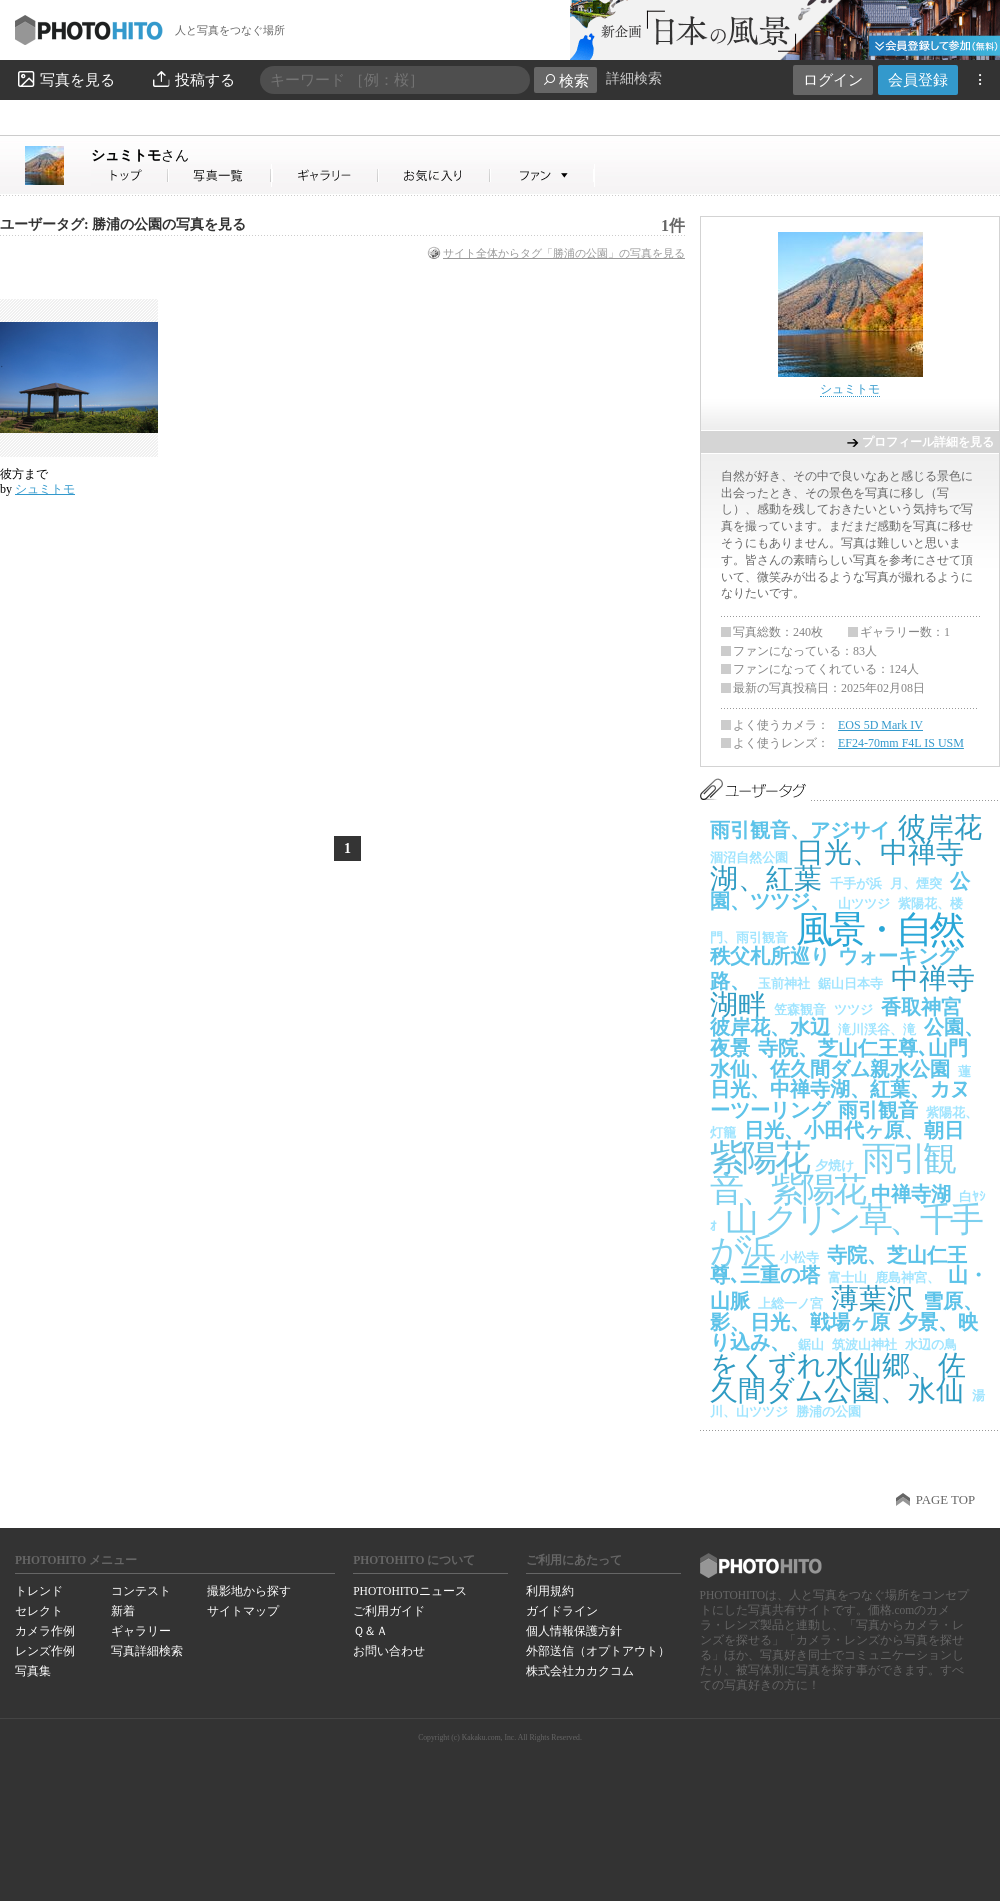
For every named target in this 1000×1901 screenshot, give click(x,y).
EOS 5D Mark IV (880, 725)
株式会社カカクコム (580, 1671)
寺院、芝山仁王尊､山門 (863, 1048)
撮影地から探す (249, 1591)
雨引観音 (878, 1110)
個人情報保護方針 (574, 1631)
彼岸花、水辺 (770, 1027)
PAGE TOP (945, 1500)
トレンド (39, 1591)
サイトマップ (243, 1611)
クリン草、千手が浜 (845, 1235)
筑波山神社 (864, 1344)
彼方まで (24, 474)
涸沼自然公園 (749, 857)
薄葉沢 (873, 1298)
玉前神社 (784, 983)
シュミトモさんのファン (542, 175)
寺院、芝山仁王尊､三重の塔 (838, 1265)
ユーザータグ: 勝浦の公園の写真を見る (123, 224)
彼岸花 (940, 827)
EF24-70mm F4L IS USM (901, 743)
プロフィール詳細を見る (928, 442)
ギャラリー (141, 1631)
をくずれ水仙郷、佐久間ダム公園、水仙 (838, 1378)
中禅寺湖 (911, 1194)
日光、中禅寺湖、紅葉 (837, 865)
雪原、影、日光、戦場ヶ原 (846, 1311)
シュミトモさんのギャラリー (325, 175)
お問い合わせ (389, 1651)
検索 (565, 80)
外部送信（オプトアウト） (598, 1651)
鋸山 (811, 1344)
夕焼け (834, 1165)
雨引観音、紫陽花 (832, 1174)
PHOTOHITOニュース (409, 1591)
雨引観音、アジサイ (800, 830)
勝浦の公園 (828, 1411)
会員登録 (918, 79)
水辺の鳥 (931, 1344)
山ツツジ (864, 903)
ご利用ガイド (389, 1611)
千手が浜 (856, 883)
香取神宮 (921, 1007)
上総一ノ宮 (790, 1303)
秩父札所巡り (770, 956)
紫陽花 (758, 1158)
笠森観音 (800, 1009)
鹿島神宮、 (907, 1277)
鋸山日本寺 (850, 983)
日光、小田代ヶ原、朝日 (854, 1130)
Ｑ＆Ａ (370, 1631)
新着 (123, 1611)
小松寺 (799, 1257)
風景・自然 (879, 929)
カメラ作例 (45, 1631)
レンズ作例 (45, 1651)
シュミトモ (140, 155)
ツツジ (853, 1009)
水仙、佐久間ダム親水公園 (830, 1069)
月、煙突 (916, 883)
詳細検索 (634, 78)
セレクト (39, 1611)
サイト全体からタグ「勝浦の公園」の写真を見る (564, 253)
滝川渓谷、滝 (877, 1029)
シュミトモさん (130, 175)
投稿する (192, 79)
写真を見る (65, 79)
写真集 (33, 1671)
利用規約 (550, 1591)
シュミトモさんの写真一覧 (220, 175)
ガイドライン (562, 1611)
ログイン (833, 79)
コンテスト (141, 1591)
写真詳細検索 (147, 1651)
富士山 (847, 1277)
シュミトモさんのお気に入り (434, 175)
